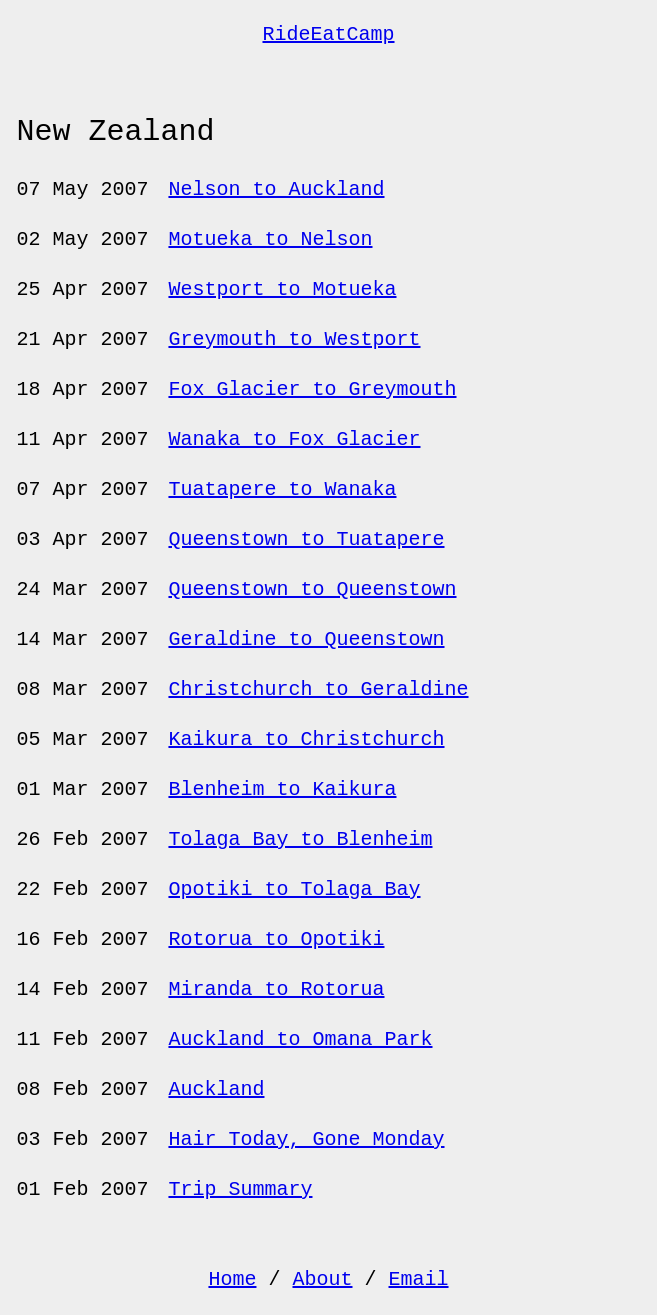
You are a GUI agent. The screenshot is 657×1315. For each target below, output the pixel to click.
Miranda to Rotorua (276, 989)
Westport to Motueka (282, 289)
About (322, 1279)
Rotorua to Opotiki (276, 939)
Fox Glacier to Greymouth (312, 389)
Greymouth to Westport (294, 339)
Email (419, 1279)
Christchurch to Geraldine (318, 689)
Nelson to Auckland (276, 189)
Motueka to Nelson (270, 239)
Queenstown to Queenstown (312, 589)
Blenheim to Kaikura (282, 789)
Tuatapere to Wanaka (282, 489)
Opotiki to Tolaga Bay (294, 889)
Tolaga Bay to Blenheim (300, 839)
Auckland (216, 1089)
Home (232, 1279)
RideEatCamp (328, 34)
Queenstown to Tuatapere (306, 539)
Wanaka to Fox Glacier (294, 439)
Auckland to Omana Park (300, 1039)
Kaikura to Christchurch (306, 739)
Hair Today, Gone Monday (306, 1139)
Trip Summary (240, 1189)
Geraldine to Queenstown (306, 639)
